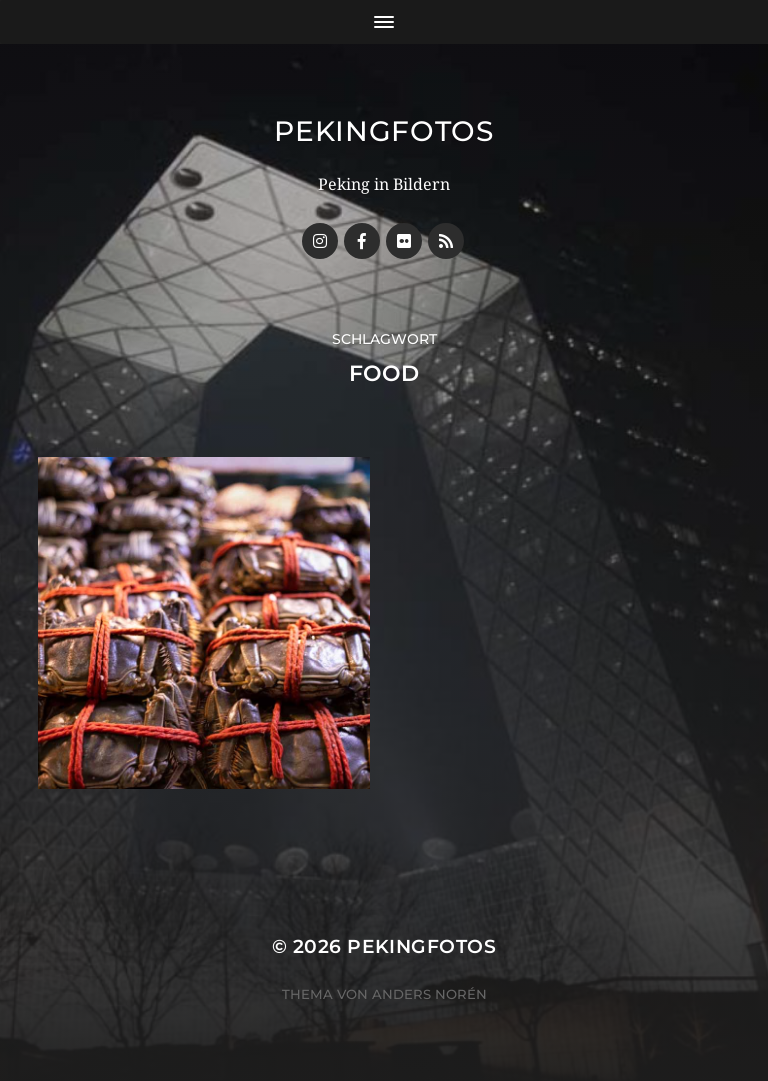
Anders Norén (429, 994)
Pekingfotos (384, 131)
